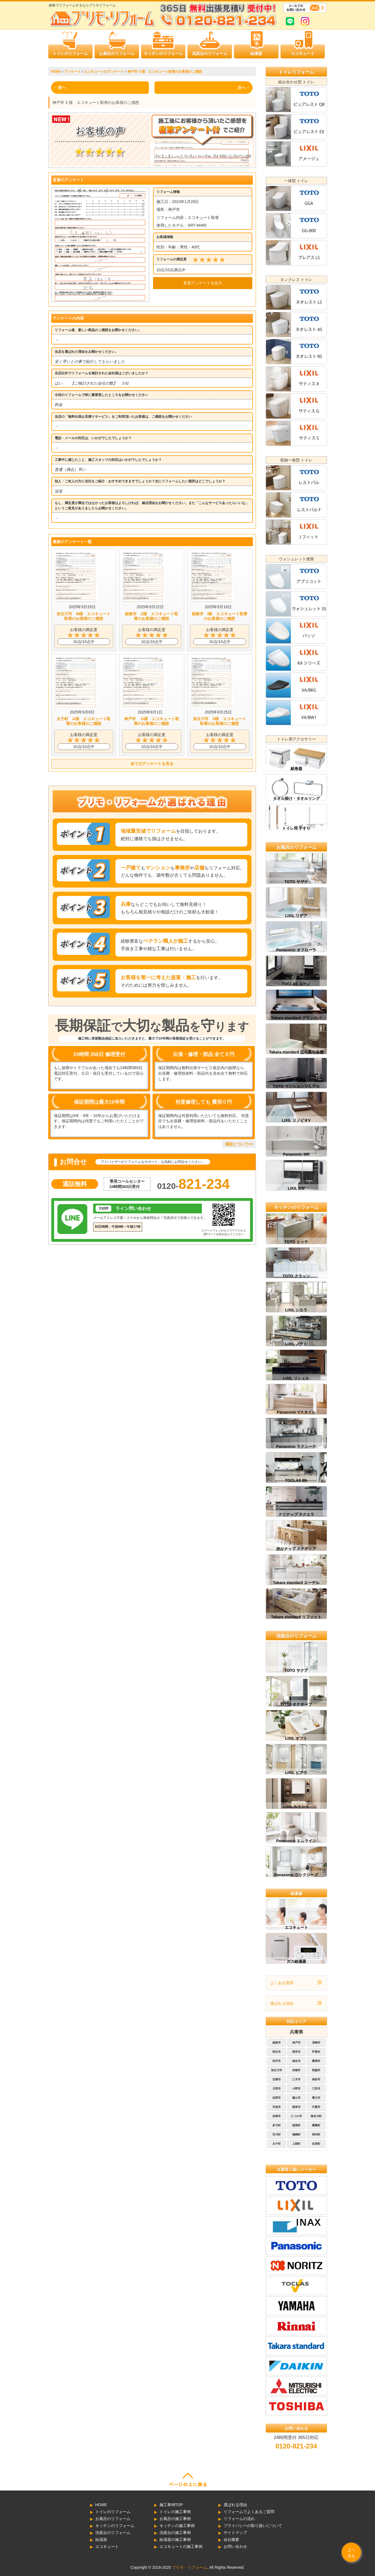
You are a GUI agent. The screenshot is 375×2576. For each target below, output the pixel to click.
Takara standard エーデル (296, 1582)
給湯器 (256, 53)
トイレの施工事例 (175, 2511)
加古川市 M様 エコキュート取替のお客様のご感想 (84, 616)
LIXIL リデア (296, 915)
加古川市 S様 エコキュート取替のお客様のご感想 (219, 721)
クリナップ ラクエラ (296, 1514)
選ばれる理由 (282, 2003)
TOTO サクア (296, 1670)
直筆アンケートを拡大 (202, 283)
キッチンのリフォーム (163, 53)
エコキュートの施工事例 (180, 2546)
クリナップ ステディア (296, 1548)
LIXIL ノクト (296, 1344)
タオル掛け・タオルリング (296, 798)
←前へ (60, 87)
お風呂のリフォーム (116, 53)
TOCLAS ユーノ (296, 984)
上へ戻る (351, 2553)
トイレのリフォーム (70, 53)
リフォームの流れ (239, 2518)
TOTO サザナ (296, 881)
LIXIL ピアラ (296, 1772)
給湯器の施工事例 (175, 2539)
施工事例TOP (171, 2504)
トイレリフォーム (296, 72)
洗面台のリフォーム (209, 53)
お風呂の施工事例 (175, 2518)
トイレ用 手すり (296, 828)
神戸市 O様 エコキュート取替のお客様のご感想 (151, 721)
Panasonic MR (296, 1154)
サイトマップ (235, 2532)
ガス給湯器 (296, 1961)
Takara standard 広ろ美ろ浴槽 (296, 1052)
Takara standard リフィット (296, 1617)
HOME (101, 2504)
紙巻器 (296, 768)
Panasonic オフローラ (296, 950)
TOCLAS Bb (296, 1480)
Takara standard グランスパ (296, 1018)
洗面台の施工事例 (175, 2532)
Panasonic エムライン (296, 1841)
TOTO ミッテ (296, 1242)
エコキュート (302, 53)
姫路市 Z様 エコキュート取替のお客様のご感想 (151, 616)
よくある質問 (282, 1983)
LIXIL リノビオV (296, 1120)
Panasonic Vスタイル (296, 1412)
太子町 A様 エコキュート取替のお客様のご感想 (83, 721)
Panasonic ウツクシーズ (296, 1875)
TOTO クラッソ (296, 1276)
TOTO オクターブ (296, 1704)
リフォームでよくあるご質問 (249, 2511)
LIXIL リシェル (296, 1378)
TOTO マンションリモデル (296, 1086)
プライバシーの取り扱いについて (253, 2525)
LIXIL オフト (296, 1738)
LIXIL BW (296, 1188)
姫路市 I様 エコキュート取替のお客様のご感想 (220, 616)
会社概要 (231, 2539)
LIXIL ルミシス (296, 1806)
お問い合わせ (235, 2546)
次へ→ (244, 87)
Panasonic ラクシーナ (296, 1446)
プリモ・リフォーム (189, 2567)
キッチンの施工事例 (177, 2525)
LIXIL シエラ (296, 1310)
